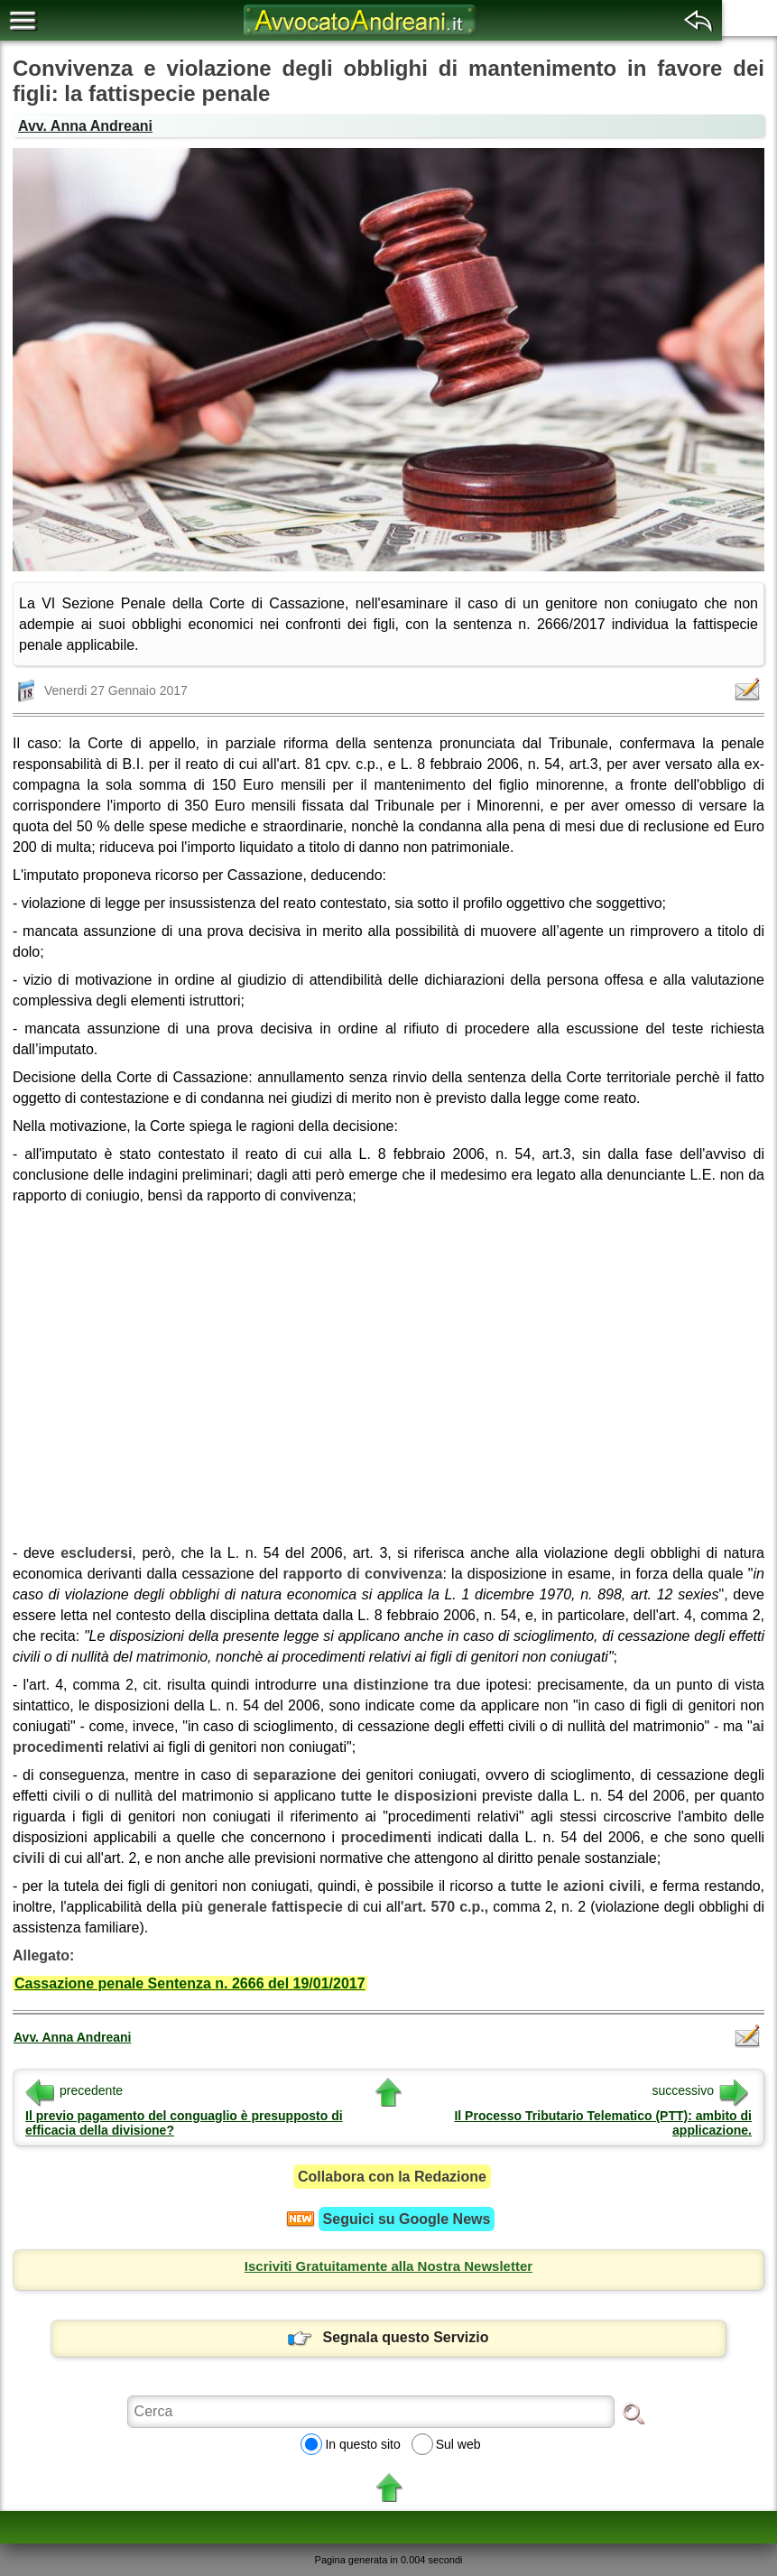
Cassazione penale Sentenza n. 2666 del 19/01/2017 (189, 1983)
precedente (74, 2090)
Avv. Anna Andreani (85, 126)
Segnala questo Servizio (388, 2337)
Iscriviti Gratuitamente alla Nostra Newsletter (388, 2266)
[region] (388, 1368)
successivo (700, 2090)
